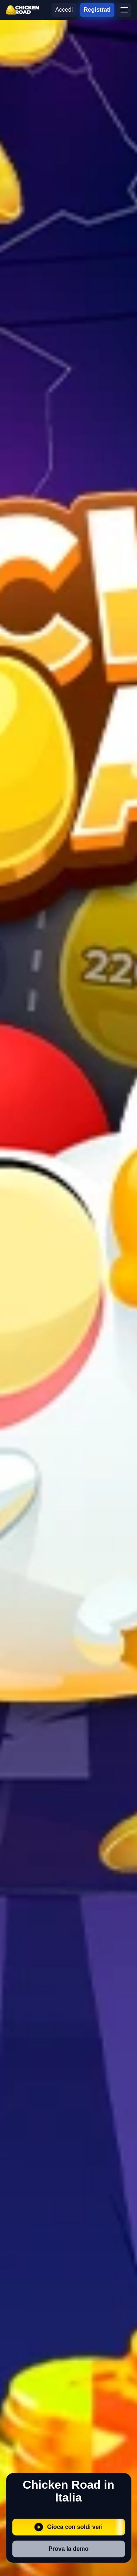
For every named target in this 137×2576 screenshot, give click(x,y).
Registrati (97, 10)
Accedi (64, 10)
